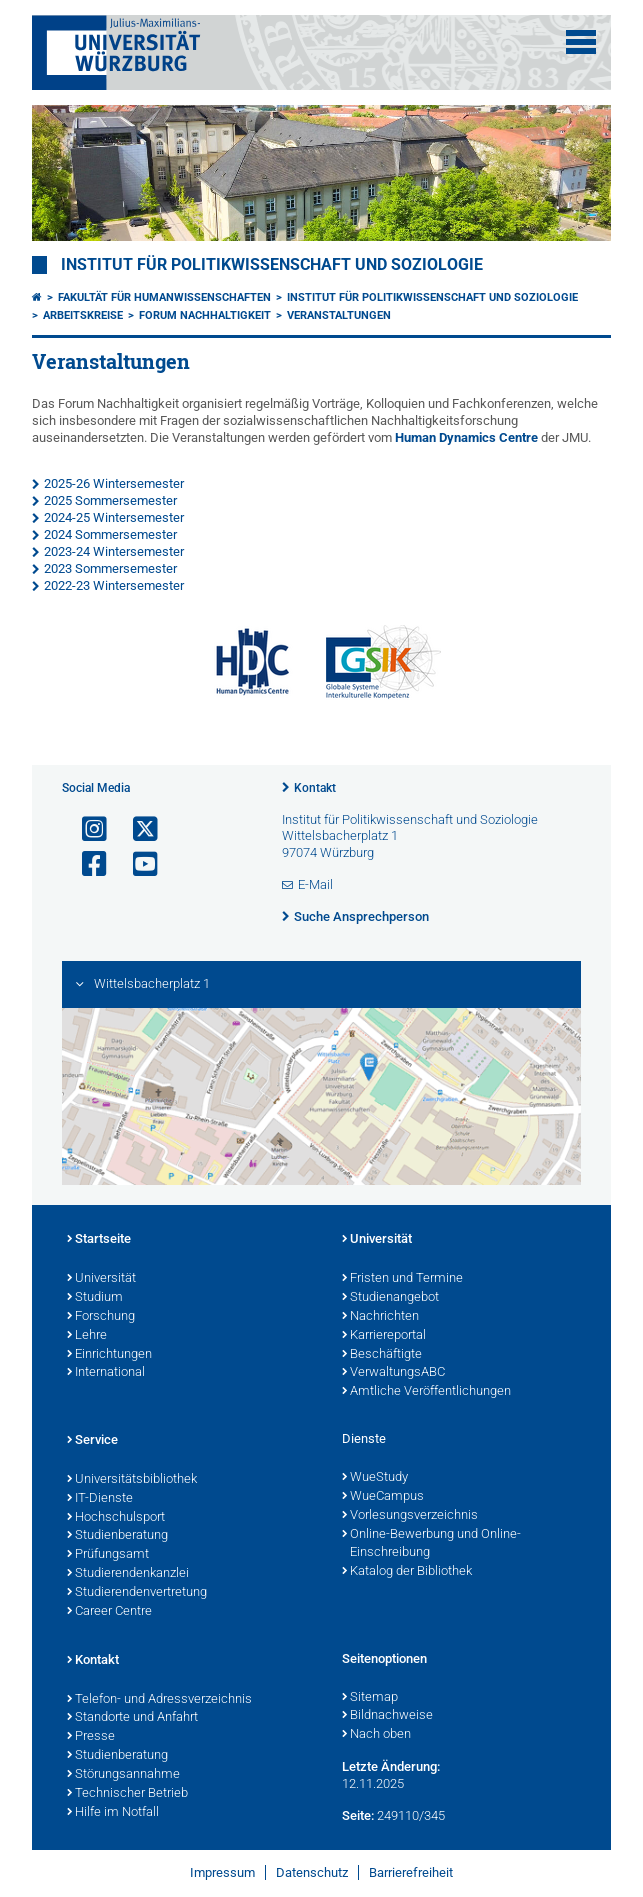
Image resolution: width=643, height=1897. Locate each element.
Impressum (222, 1872)
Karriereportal (384, 1336)
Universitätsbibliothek (132, 1480)
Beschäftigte (382, 1355)
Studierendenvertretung (137, 1593)
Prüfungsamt (108, 1555)
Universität (101, 1279)
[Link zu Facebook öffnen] (86, 864)
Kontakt (315, 788)
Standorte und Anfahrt (132, 1718)
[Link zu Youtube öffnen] (137, 864)
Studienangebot (390, 1298)
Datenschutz (312, 1872)
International (106, 1373)
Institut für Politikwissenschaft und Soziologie (272, 265)
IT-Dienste (100, 1499)
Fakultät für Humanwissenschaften (164, 297)
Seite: (358, 1815)
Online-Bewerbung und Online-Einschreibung (431, 1544)
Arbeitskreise (83, 315)
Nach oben (376, 1735)
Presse (91, 1737)
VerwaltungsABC (393, 1373)
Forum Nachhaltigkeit (205, 315)
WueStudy (375, 1478)
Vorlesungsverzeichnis (410, 1516)
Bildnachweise (387, 1716)
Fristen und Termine (402, 1279)
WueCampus (383, 1497)
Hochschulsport (116, 1518)
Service (92, 1441)
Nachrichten (380, 1317)
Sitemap (370, 1698)
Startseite (99, 1240)
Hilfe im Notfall (113, 1813)
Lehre (87, 1336)
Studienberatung (117, 1536)
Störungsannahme (123, 1775)
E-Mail (315, 884)
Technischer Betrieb (127, 1794)
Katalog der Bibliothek (407, 1572)
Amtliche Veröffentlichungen (426, 1392)
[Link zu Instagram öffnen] (86, 829)
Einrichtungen (109, 1355)
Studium (95, 1298)
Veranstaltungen (339, 315)
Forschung (101, 1317)
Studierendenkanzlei (128, 1574)
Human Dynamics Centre (466, 437)
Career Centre (109, 1612)
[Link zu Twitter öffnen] (137, 829)
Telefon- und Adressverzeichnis (159, 1700)
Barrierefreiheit (411, 1872)
